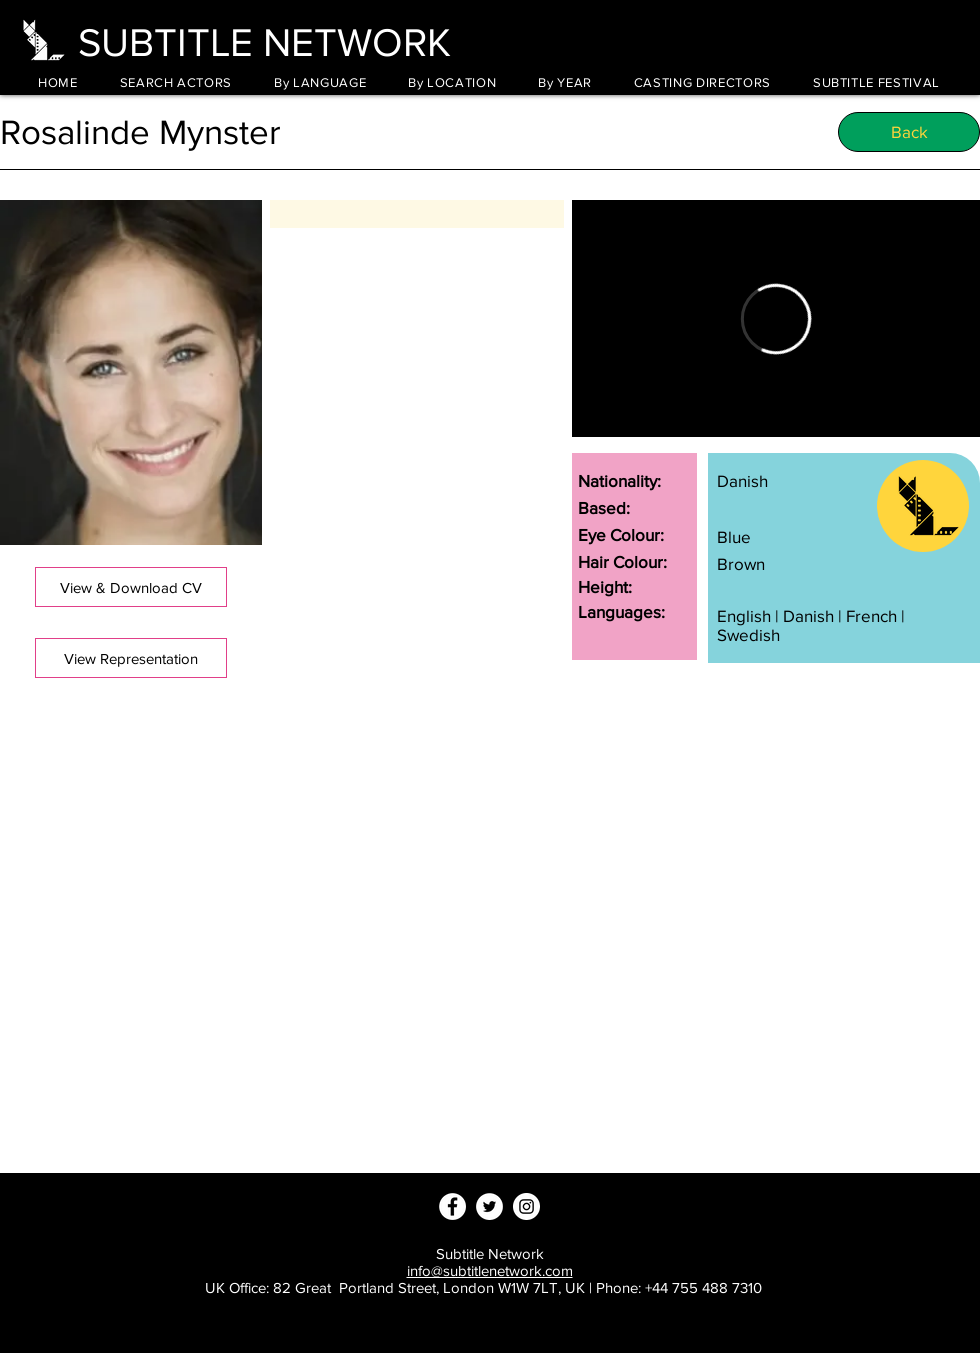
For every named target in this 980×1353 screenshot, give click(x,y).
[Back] (909, 132)
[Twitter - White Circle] (489, 1206)
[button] (320, 82)
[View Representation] (131, 658)
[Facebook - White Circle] (452, 1206)
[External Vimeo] (776, 318)
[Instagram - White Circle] (526, 1206)
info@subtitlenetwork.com (490, 1270)
